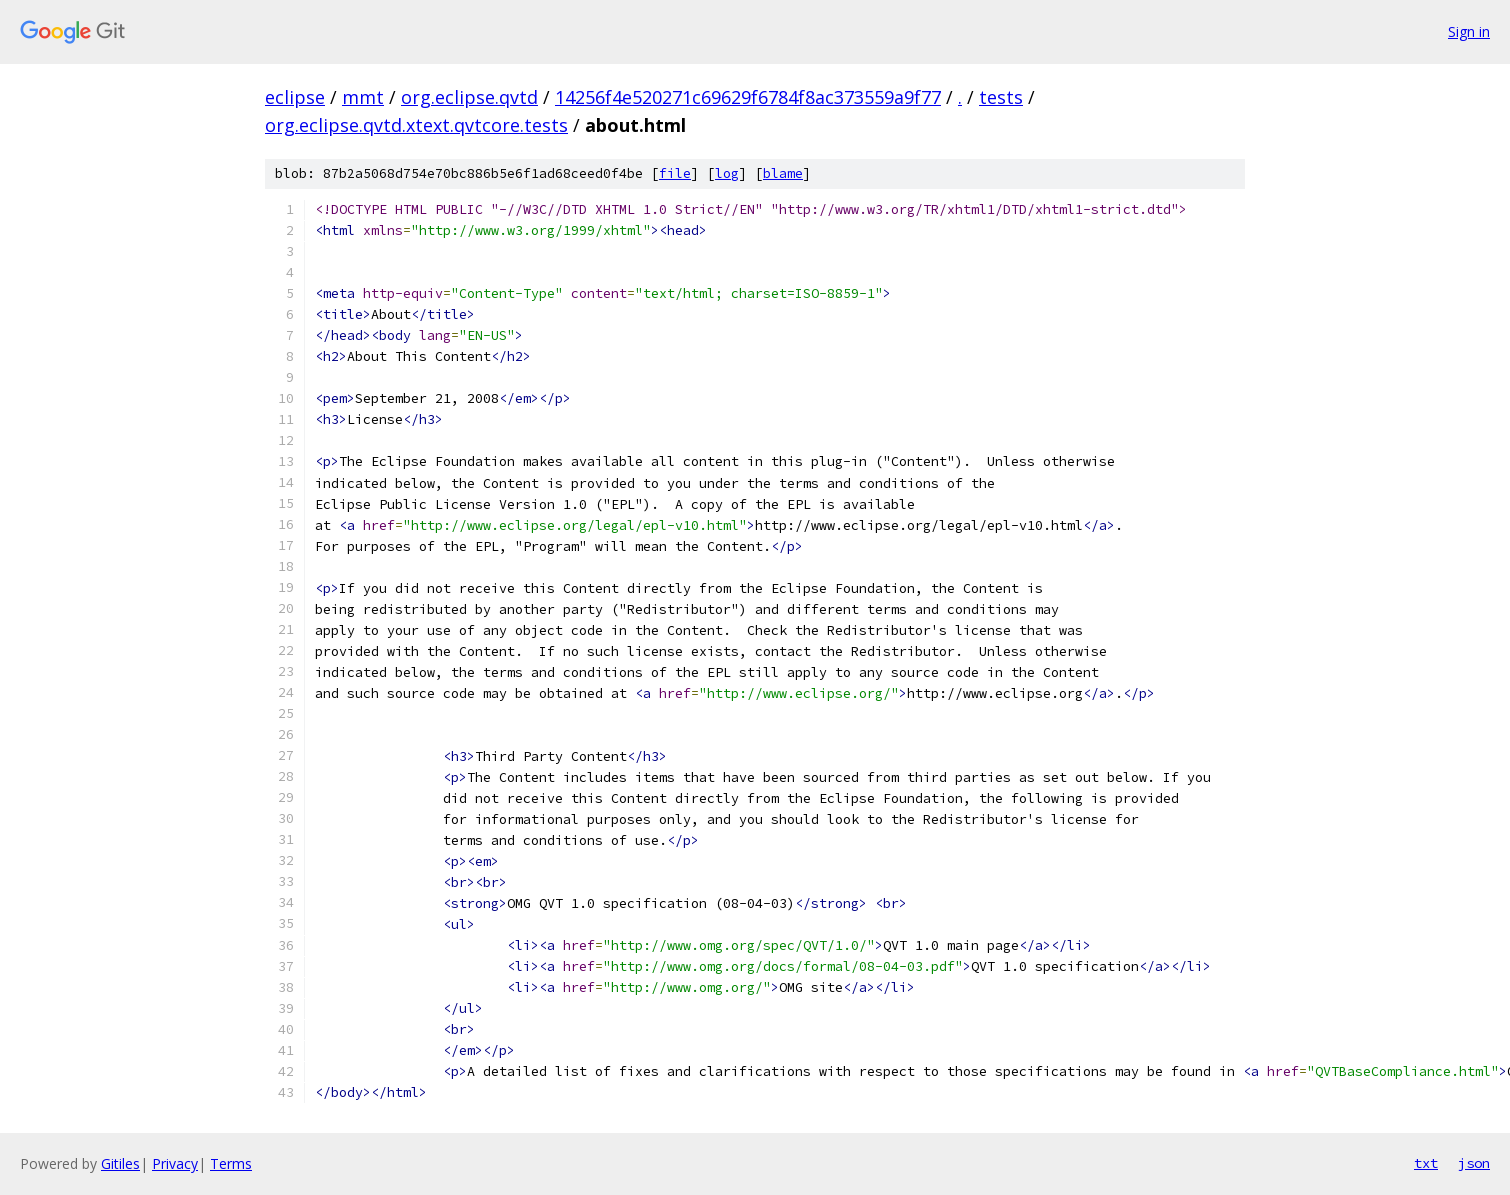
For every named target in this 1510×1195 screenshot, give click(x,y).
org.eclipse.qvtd (469, 97)
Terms (231, 1163)
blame (783, 173)
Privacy (175, 1163)
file (675, 173)
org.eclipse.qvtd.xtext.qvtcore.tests (416, 125)
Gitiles (120, 1163)
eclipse (295, 97)
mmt (363, 97)
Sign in (1469, 31)
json (1474, 1163)
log (727, 173)
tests (1001, 97)
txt (1426, 1163)
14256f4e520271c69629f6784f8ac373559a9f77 (748, 97)
